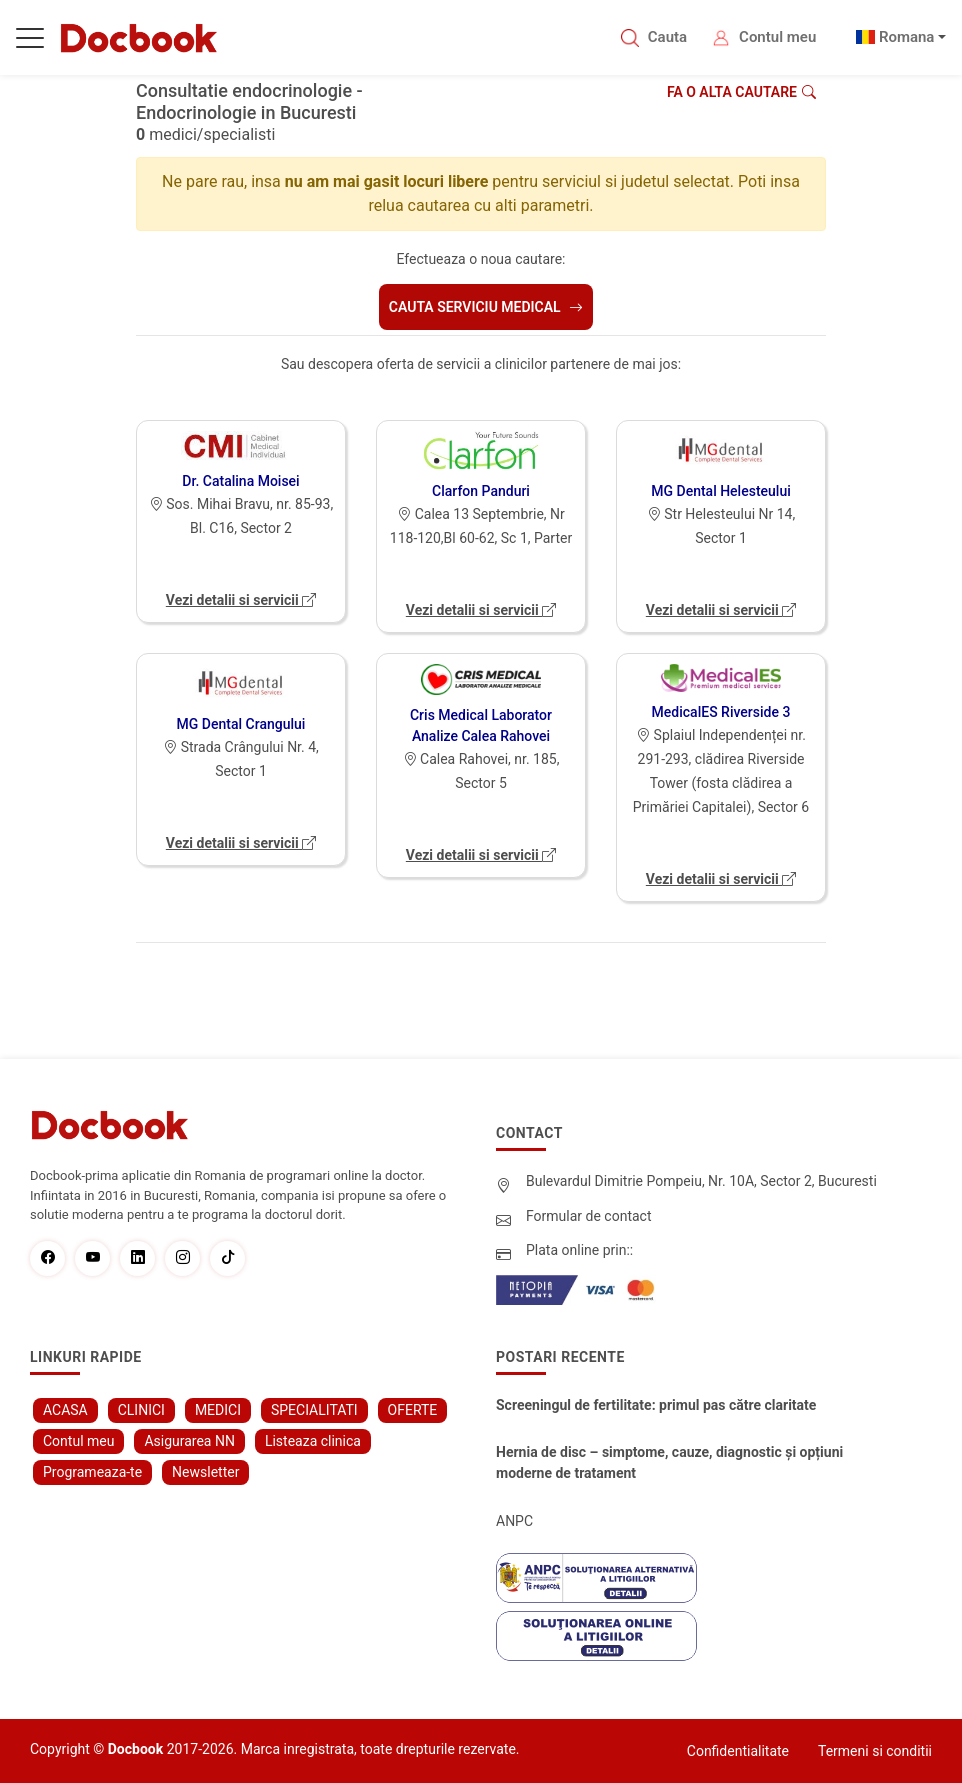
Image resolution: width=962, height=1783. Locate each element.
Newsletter (205, 1472)
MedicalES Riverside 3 (721, 712)
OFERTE (413, 1410)
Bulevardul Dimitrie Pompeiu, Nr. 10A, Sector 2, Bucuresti (701, 1181)
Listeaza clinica (313, 1441)
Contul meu (777, 37)
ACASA (65, 1410)
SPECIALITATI (314, 1410)
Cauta (667, 37)
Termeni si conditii (875, 1751)
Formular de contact (589, 1216)
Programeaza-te (92, 1472)
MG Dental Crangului (241, 724)
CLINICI (141, 1410)
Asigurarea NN (189, 1441)
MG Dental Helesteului (721, 491)
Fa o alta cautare (741, 92)
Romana (907, 37)
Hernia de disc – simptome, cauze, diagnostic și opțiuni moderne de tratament (669, 1462)
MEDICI (218, 1410)
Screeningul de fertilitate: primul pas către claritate (656, 1405)
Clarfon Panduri (481, 491)
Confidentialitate (738, 1751)
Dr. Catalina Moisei (240, 481)
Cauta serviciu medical (486, 307)
